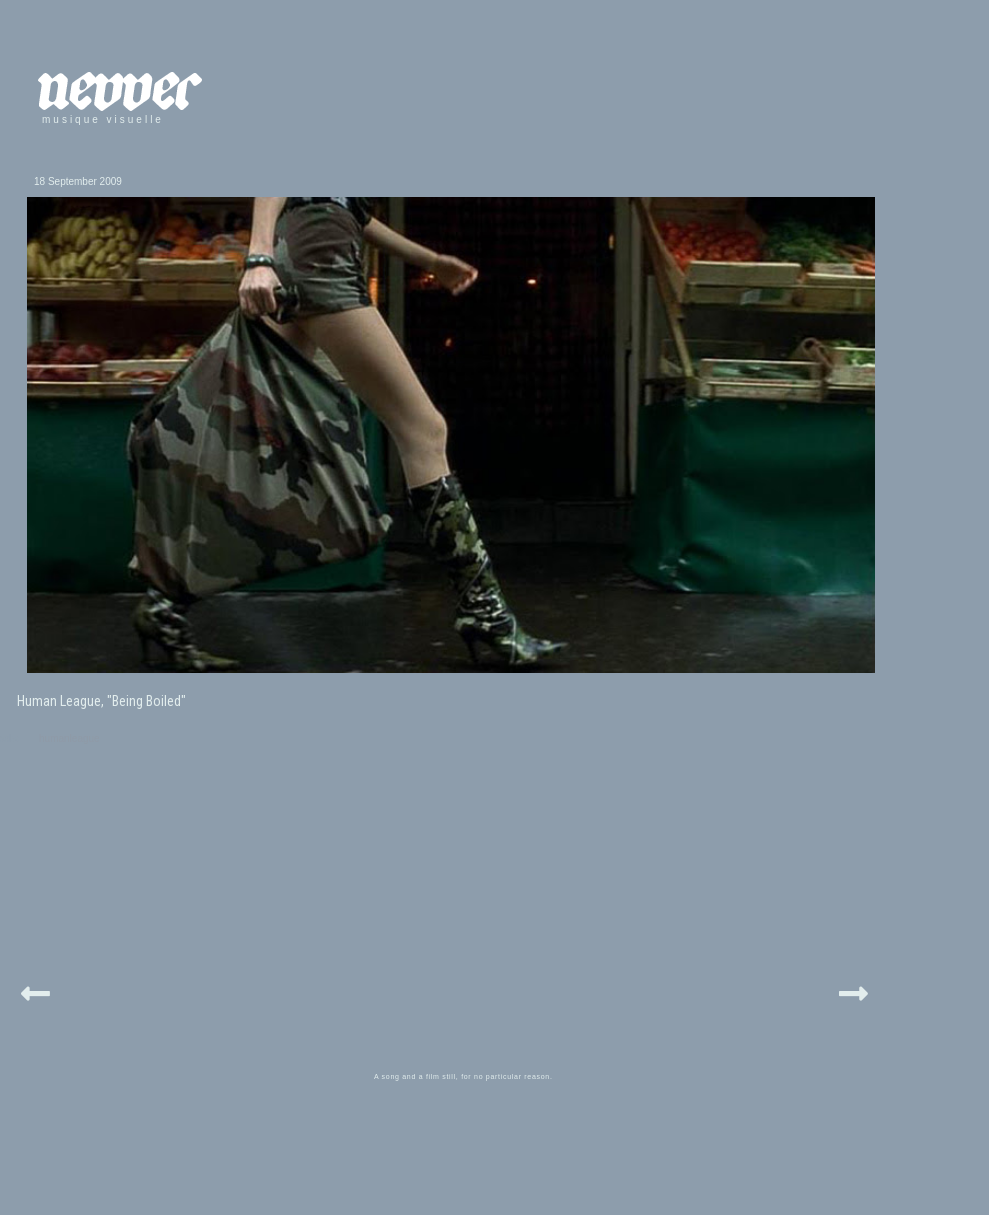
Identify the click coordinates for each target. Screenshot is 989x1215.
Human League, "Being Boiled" (101, 701)
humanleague (69, 738)
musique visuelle (103, 119)
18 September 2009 (78, 181)
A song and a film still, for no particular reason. (463, 1076)
